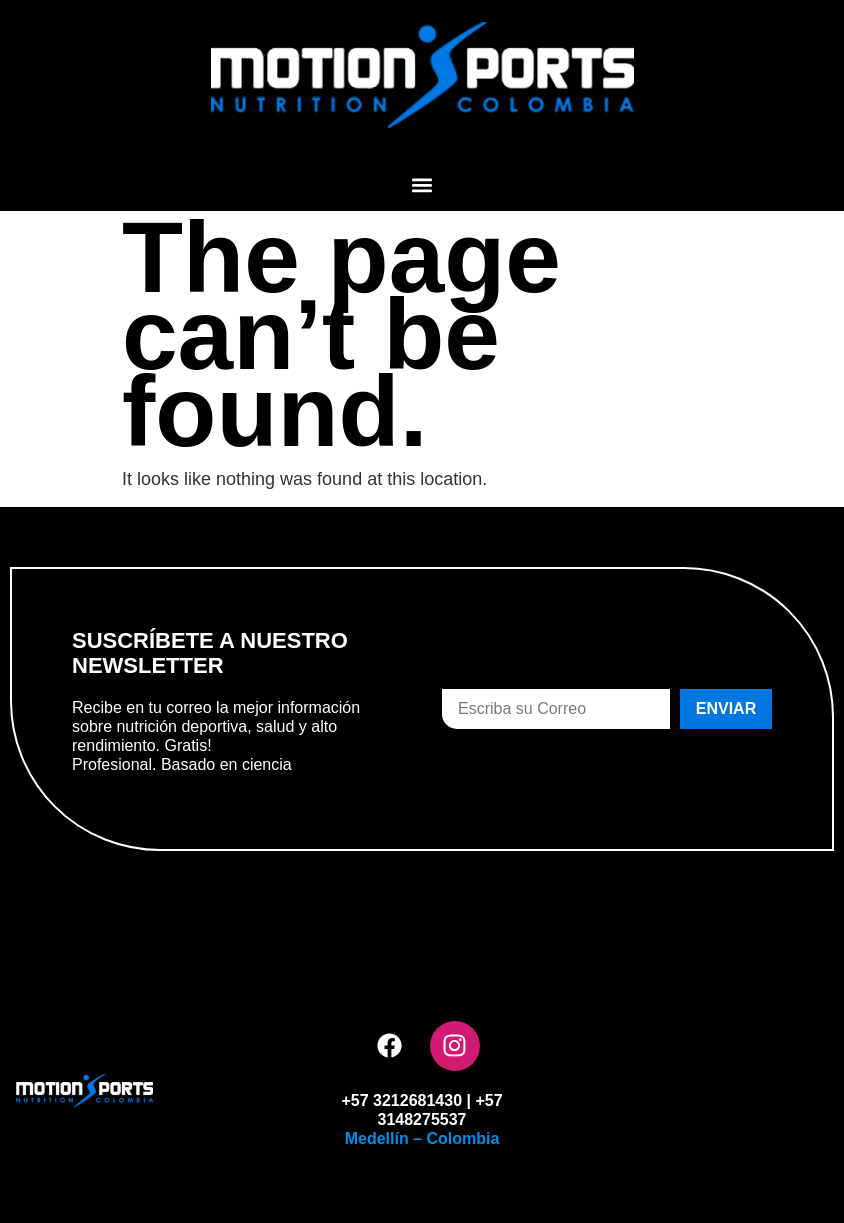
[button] (422, 184)
